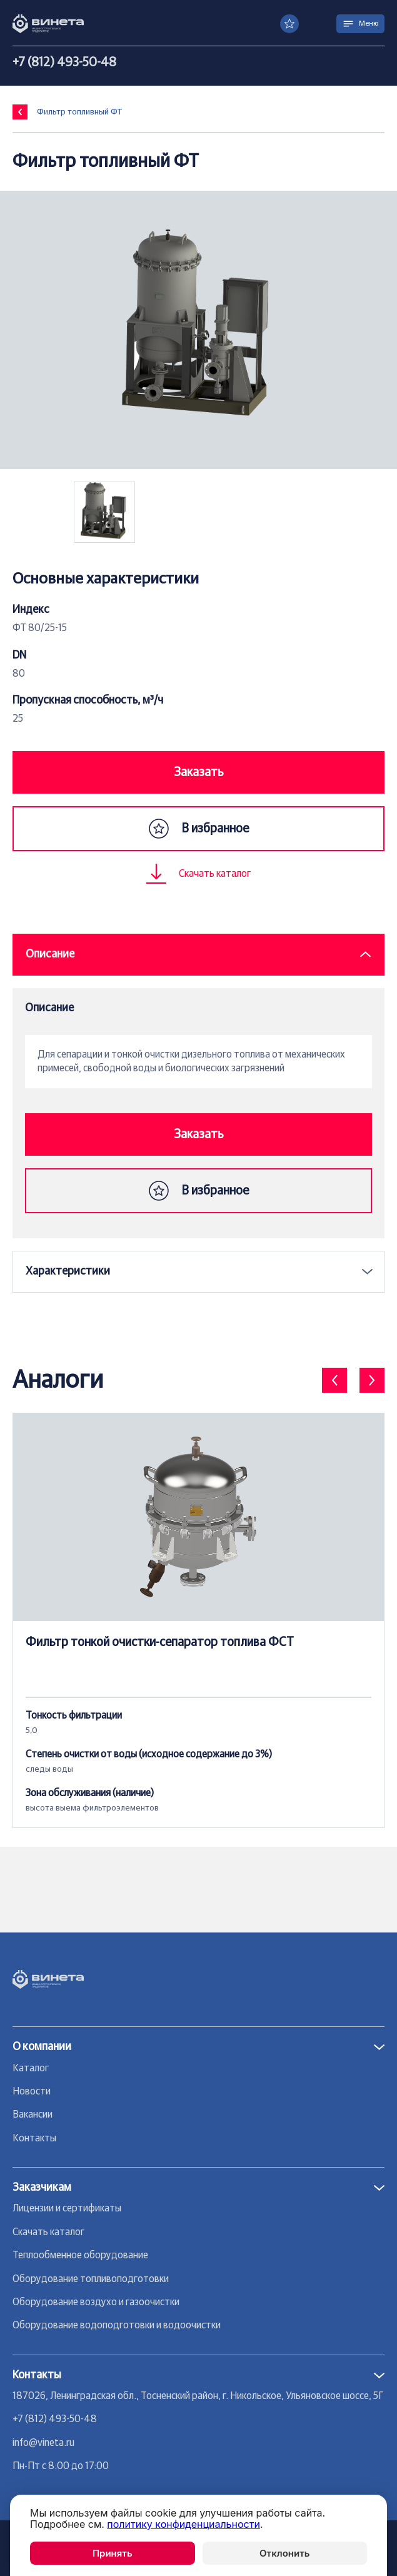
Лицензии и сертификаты (67, 2208)
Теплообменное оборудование (80, 2255)
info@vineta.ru (43, 2443)
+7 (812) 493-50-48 (64, 62)
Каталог (31, 2068)
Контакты (34, 2138)
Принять (113, 2553)
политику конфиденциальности (183, 2524)
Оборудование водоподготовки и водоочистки (117, 2325)
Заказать (198, 772)
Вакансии (33, 2114)
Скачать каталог (48, 2232)
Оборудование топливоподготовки (91, 2279)
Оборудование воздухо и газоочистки (96, 2302)
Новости (32, 2091)
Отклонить (284, 2553)
